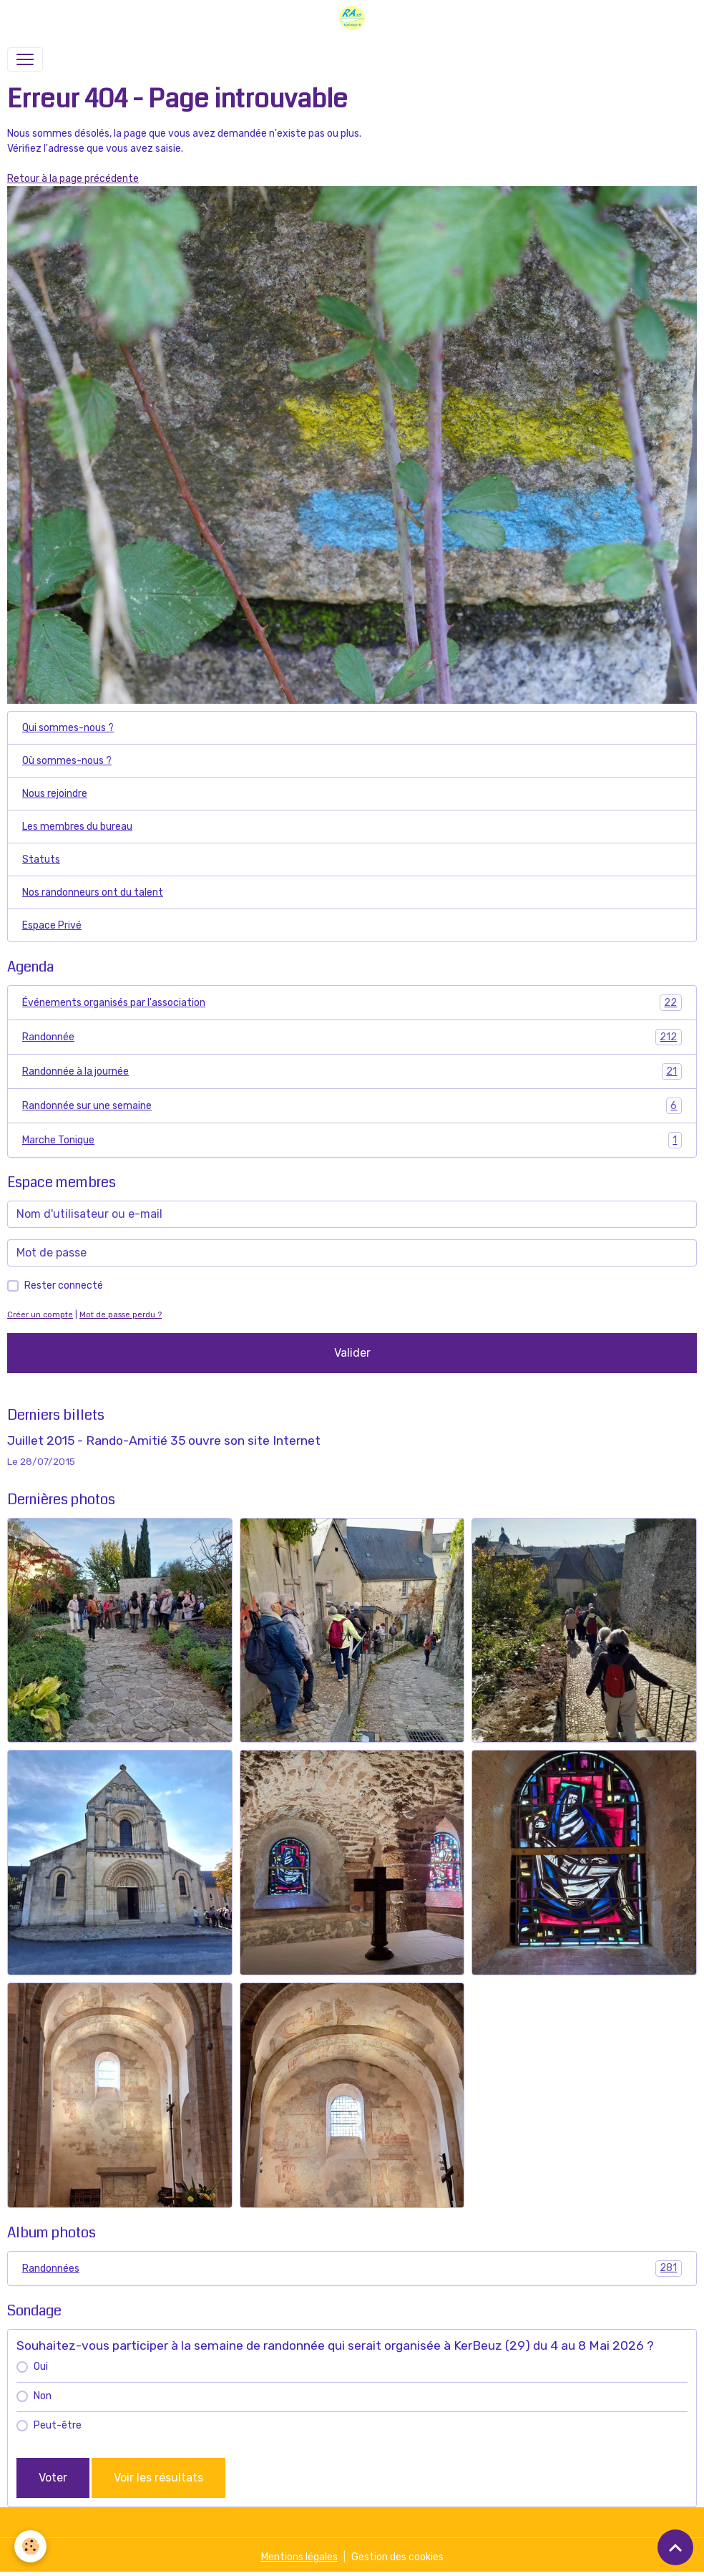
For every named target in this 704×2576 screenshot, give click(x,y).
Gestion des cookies (397, 2557)
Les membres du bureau (77, 826)
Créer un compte (40, 1315)
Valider (352, 1353)
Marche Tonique (352, 1140)
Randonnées (352, 2268)
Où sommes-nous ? (67, 761)
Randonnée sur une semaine (352, 1106)
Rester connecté (63, 1285)
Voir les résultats (158, 2477)
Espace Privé (52, 925)
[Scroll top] (675, 2547)
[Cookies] (30, 2546)
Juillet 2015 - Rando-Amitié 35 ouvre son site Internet (164, 1440)
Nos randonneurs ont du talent (92, 892)
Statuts (41, 859)
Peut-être (58, 2425)
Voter (53, 2477)
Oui (41, 2366)
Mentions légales (299, 2557)
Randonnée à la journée (352, 1071)
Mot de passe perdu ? (120, 1315)
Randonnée (352, 1037)
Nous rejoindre (54, 794)
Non (43, 2396)
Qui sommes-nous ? (68, 728)
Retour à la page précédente (73, 179)
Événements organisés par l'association (352, 1002)
